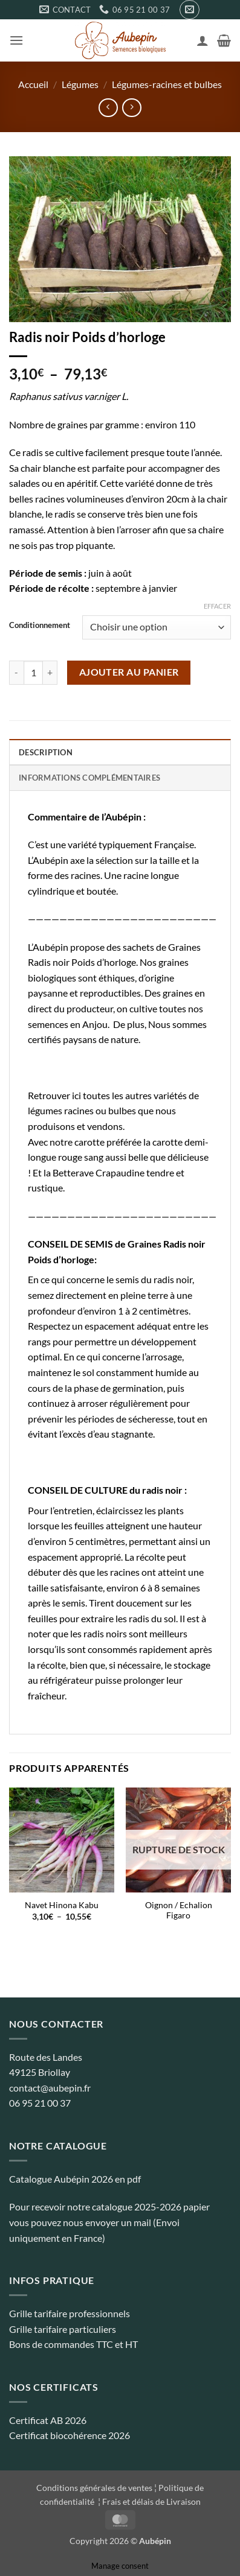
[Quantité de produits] (33, 673)
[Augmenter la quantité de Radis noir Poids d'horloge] (50, 673)
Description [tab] (46, 752)
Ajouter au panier (129, 672)
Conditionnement (39, 625)
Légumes (80, 84)
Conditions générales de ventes (94, 2487)
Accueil (33, 84)
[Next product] (108, 107)
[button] (189, 9)
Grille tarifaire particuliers (62, 2329)
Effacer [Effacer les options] (217, 606)
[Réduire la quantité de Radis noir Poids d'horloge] (16, 673)
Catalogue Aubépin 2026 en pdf (75, 2178)
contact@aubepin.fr (50, 2087)
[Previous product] (131, 107)
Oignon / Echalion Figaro (178, 1910)
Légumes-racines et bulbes (167, 84)
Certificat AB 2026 (47, 2420)
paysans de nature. (101, 1039)
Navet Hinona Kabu (62, 1905)
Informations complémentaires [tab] (89, 777)
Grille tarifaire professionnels (69, 2313)
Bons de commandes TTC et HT (73, 2344)
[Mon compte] (202, 40)
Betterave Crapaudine (98, 1172)
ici (76, 1095)
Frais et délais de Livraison (151, 2501)
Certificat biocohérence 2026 (69, 2435)
